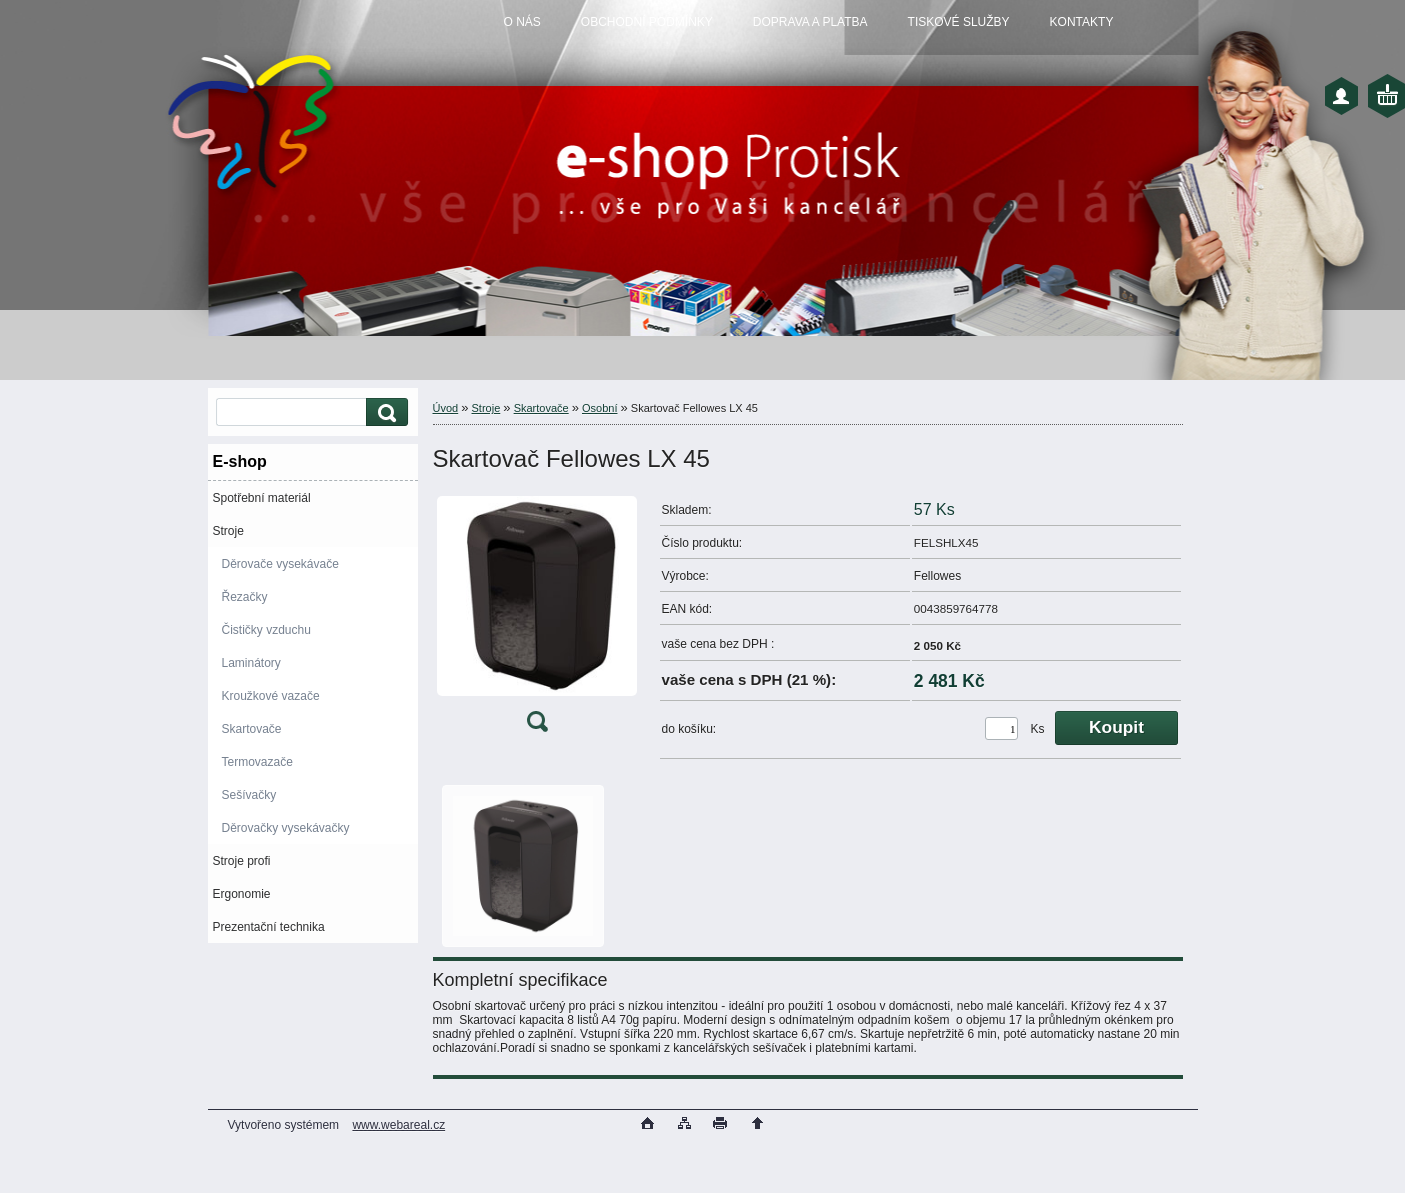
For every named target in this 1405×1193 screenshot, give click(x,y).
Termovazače (257, 762)
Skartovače (252, 729)
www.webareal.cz (398, 1125)
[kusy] (1001, 728)
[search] (384, 412)
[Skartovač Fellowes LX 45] (537, 618)
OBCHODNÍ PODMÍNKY (647, 22)
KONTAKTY (1082, 22)
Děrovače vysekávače (280, 564)
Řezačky (245, 597)
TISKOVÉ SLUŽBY (959, 22)
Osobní (599, 408)
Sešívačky (249, 795)
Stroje (228, 531)
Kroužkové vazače (271, 696)
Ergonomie (242, 894)
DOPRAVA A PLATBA (810, 22)
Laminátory (251, 663)
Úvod (446, 408)
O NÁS (522, 22)
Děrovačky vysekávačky (286, 828)
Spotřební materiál (262, 498)
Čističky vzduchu (266, 630)
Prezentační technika (269, 927)
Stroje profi (242, 861)
